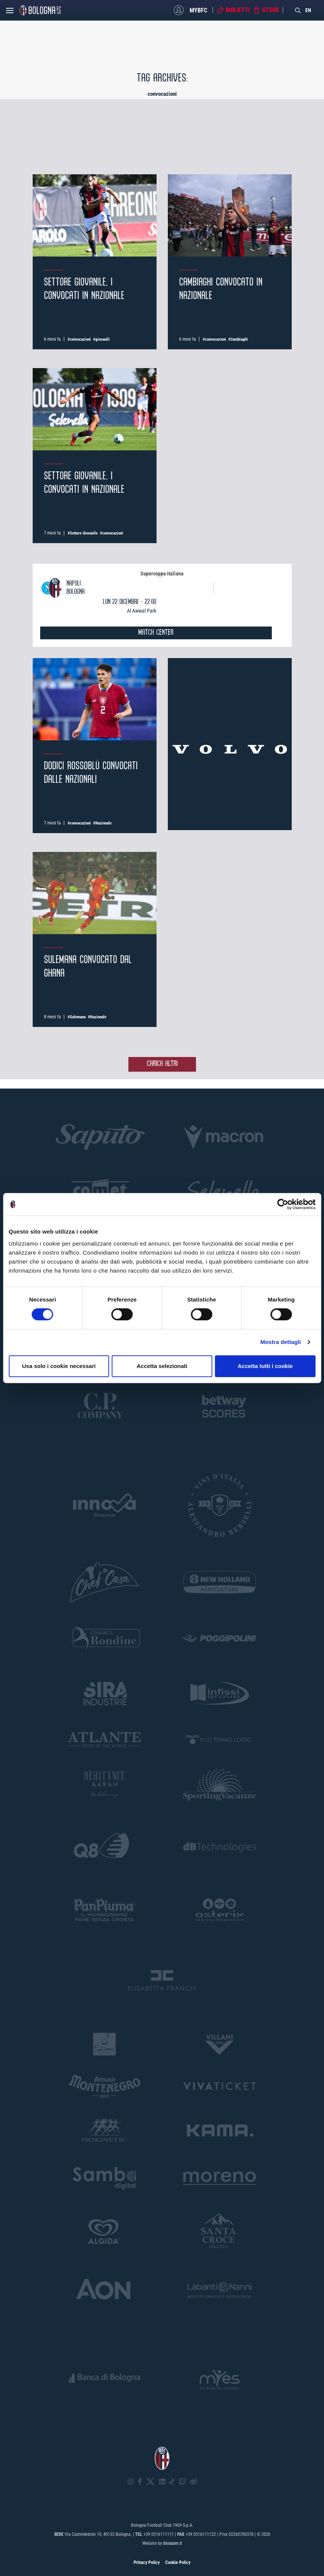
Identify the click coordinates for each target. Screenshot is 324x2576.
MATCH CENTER (155, 632)
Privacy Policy (147, 2562)
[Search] (298, 10)
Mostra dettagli (280, 1342)
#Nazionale (102, 823)
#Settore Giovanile (83, 533)
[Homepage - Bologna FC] (40, 10)
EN (308, 10)
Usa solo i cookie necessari (59, 1366)
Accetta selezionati (162, 1366)
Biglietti (238, 10)
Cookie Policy (177, 2562)
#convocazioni (79, 339)
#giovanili (101, 339)
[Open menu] (10, 12)
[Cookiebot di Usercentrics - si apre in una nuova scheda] (282, 1204)
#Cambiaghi (238, 339)
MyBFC (198, 10)
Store (270, 10)
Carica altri (162, 1064)
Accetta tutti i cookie (265, 1366)
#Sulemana (77, 1017)
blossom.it (172, 2543)
